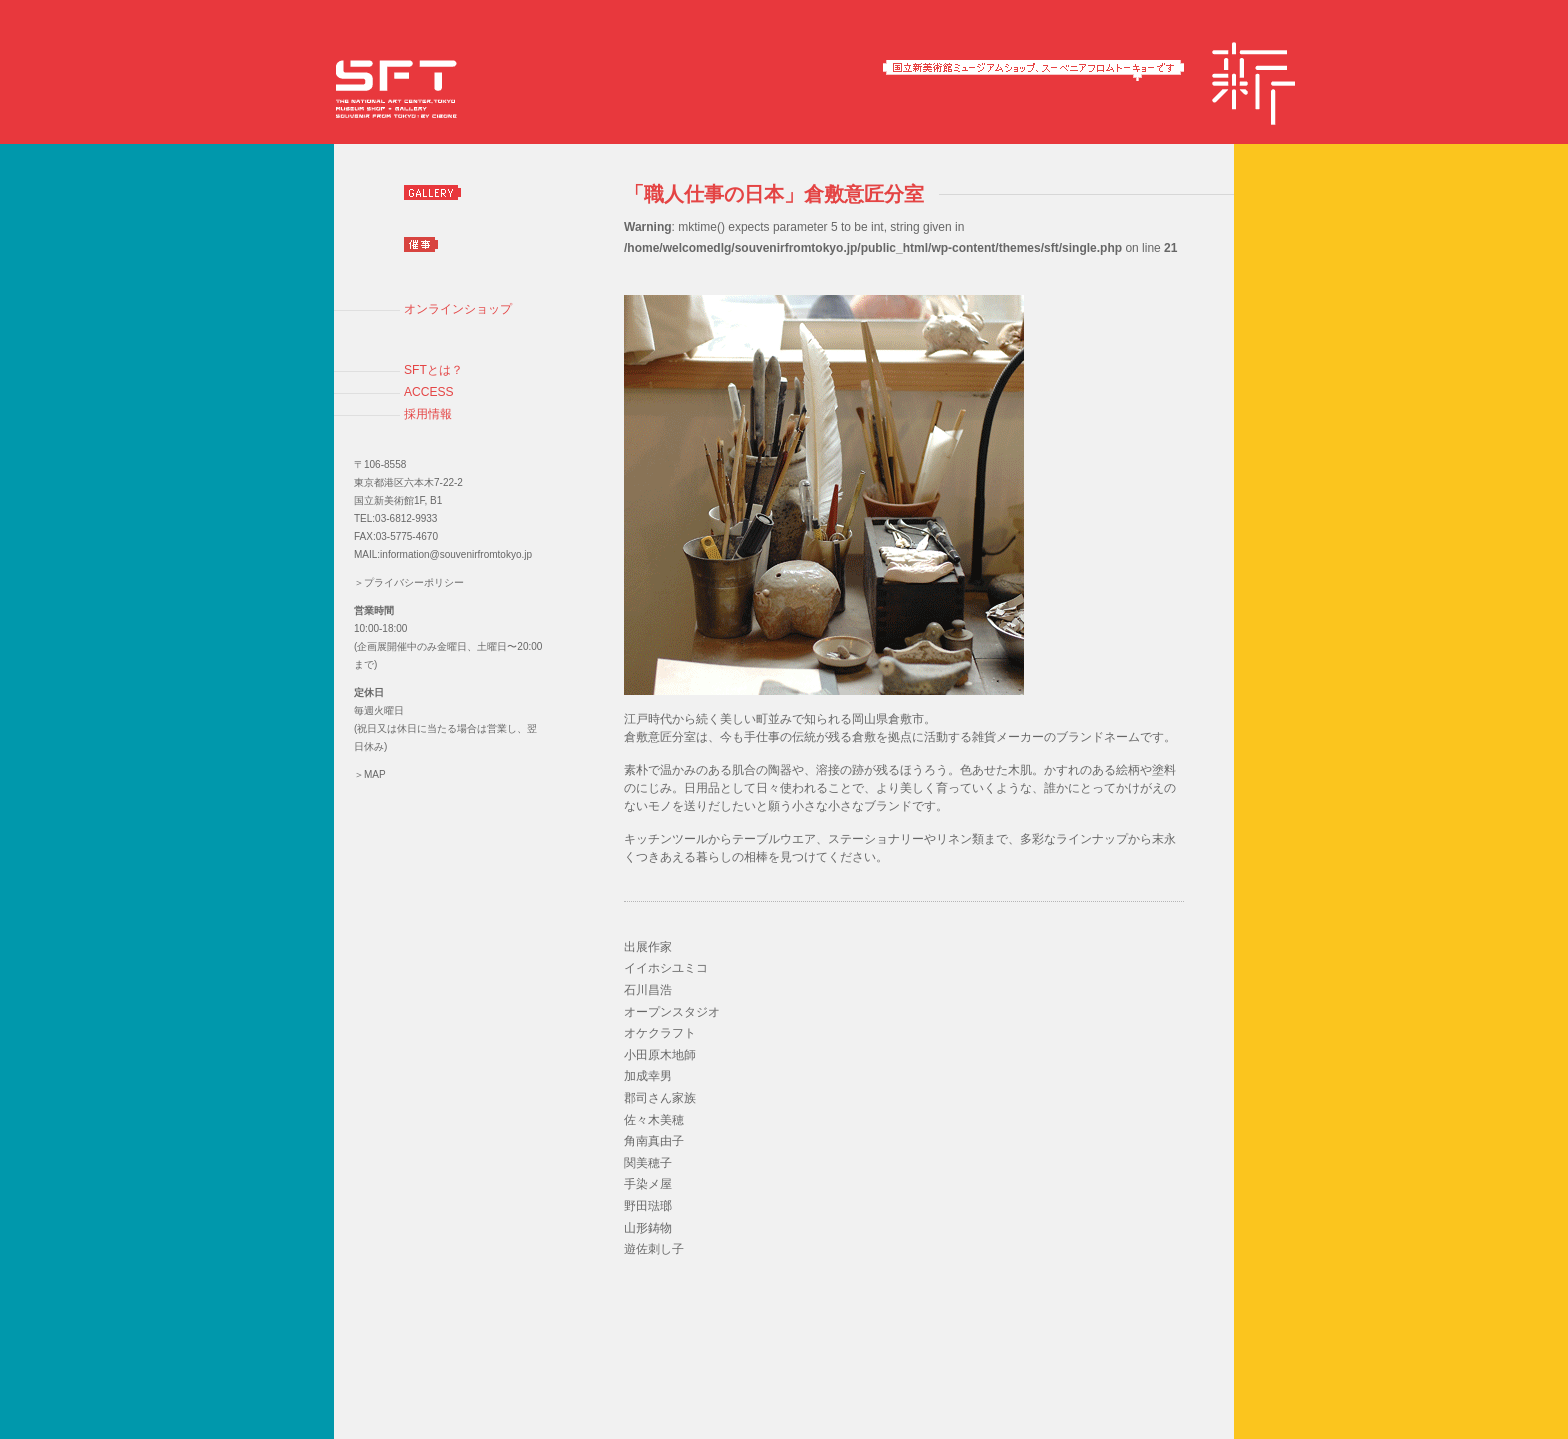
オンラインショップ (458, 309)
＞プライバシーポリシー (409, 582)
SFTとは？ (433, 370)
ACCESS (429, 392)
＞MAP (370, 774)
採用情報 (428, 414)
